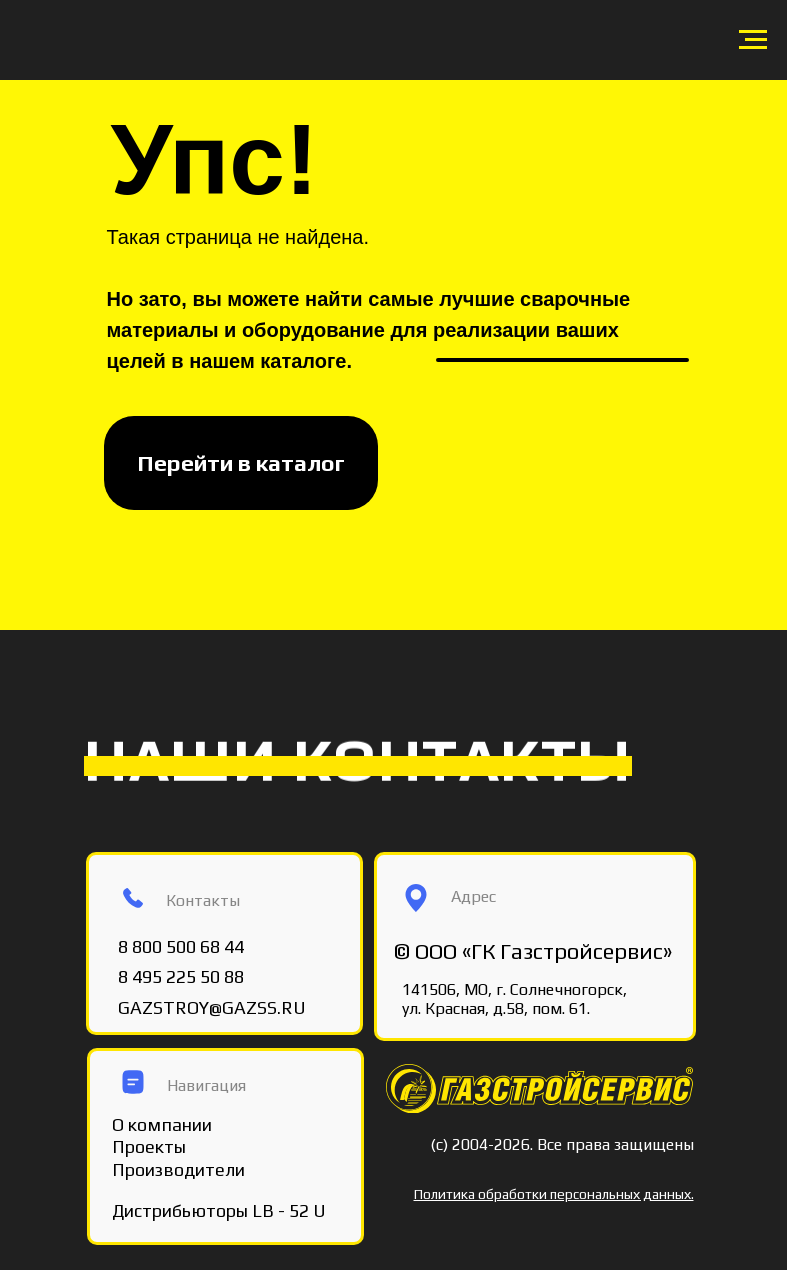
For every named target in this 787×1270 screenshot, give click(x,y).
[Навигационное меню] (753, 40)
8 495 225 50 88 (181, 976)
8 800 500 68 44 (181, 946)
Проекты (149, 1146)
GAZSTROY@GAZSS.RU (212, 1007)
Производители (178, 1169)
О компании (162, 1124)
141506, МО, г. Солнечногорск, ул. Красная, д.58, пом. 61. (514, 999)
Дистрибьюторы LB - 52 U (219, 1210)
